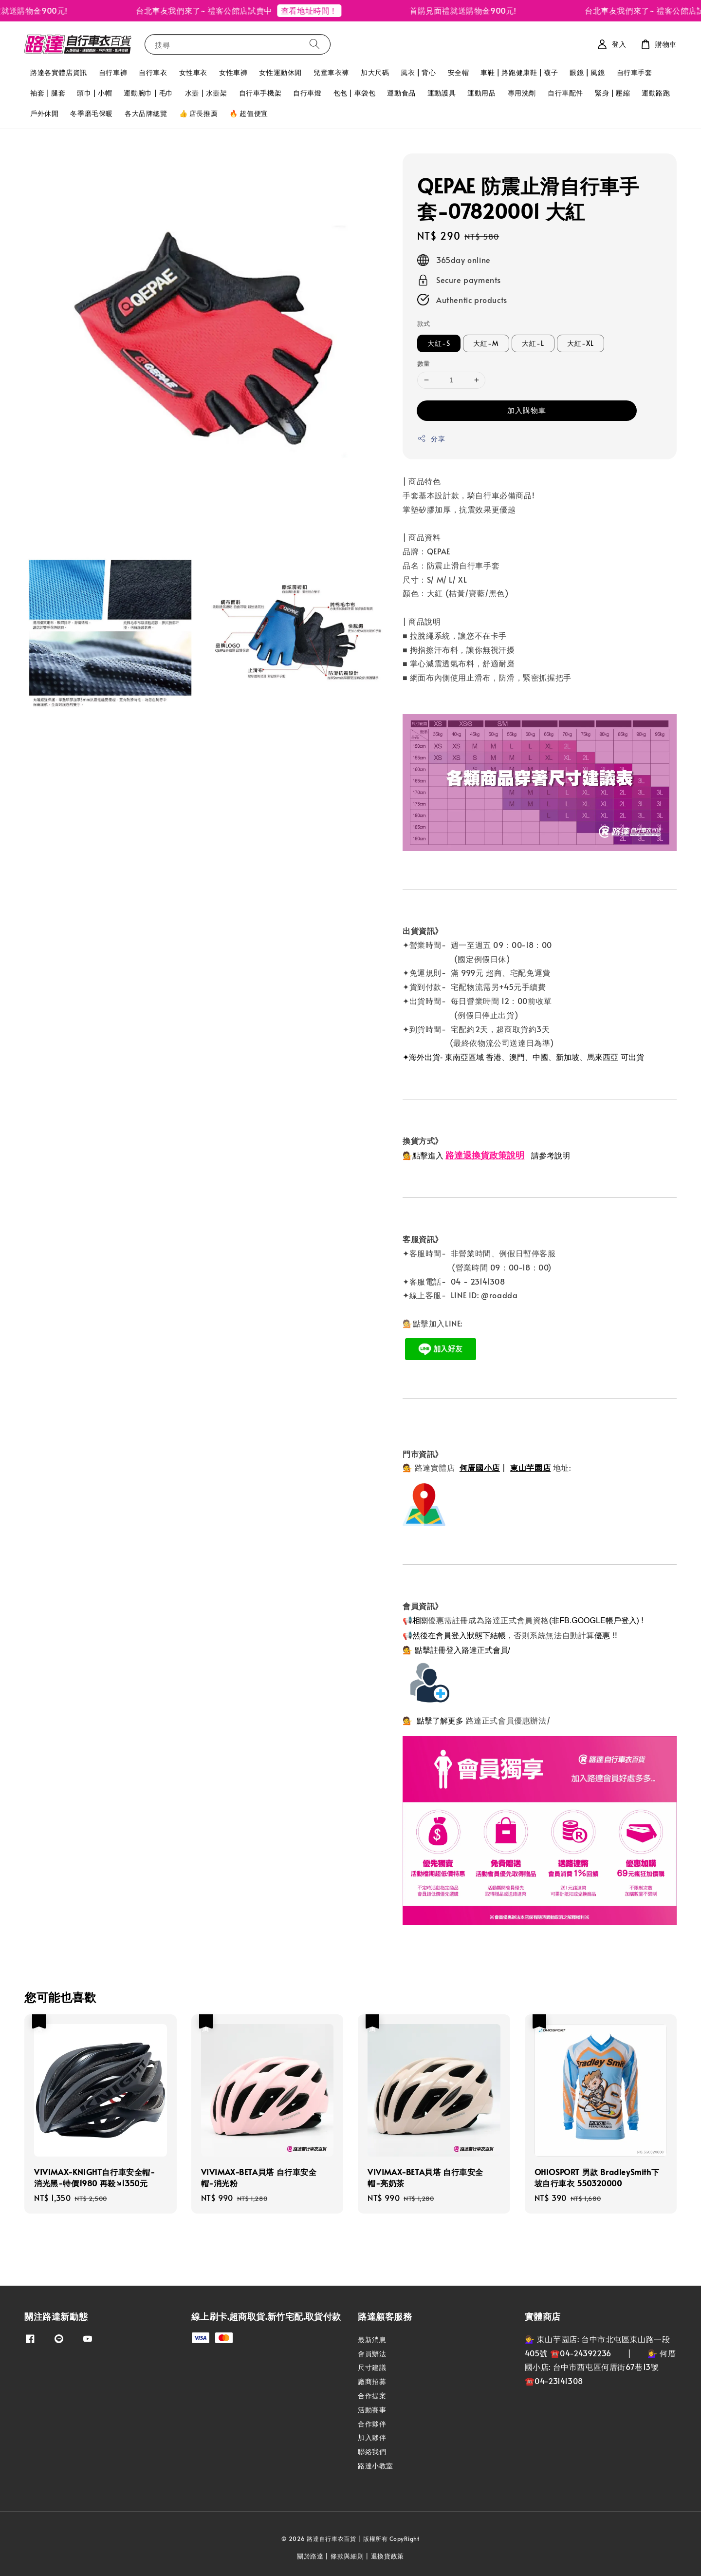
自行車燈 (307, 92)
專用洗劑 (522, 92)
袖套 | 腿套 (47, 92)
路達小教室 (375, 2465)
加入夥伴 (372, 2437)
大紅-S (438, 343)
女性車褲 (233, 72)
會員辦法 (372, 2353)
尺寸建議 (372, 2367)
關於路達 (310, 2556)
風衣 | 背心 (418, 72)
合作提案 (372, 2395)
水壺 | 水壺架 (206, 92)
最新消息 (372, 2339)
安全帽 (458, 72)
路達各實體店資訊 (58, 72)
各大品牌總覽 (146, 113)
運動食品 (401, 92)
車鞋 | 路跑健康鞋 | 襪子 (519, 72)
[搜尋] (314, 44)
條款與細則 (347, 2556)
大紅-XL (580, 343)
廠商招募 (372, 2381)
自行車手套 (634, 72)
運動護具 (441, 92)
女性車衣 (193, 72)
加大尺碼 (375, 72)
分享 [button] (431, 438)
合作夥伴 (372, 2423)
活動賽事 (372, 2409)
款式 (423, 323)
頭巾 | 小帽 (94, 92)
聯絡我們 (372, 2451)
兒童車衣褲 (331, 72)
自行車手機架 (260, 92)
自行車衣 (153, 72)
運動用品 (481, 92)
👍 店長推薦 (198, 113)
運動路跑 (656, 92)
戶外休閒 (44, 113)
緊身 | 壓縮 (612, 92)
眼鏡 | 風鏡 (587, 72)
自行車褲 (113, 72)
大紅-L (533, 343)
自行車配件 (565, 92)
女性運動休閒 (280, 72)
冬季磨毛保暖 (91, 113)
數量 (423, 363)
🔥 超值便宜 (248, 113)
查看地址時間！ (318, 10)
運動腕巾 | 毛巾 (148, 92)
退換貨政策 (388, 2556)
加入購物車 (526, 410)
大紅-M (486, 343)
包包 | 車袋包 (354, 92)
